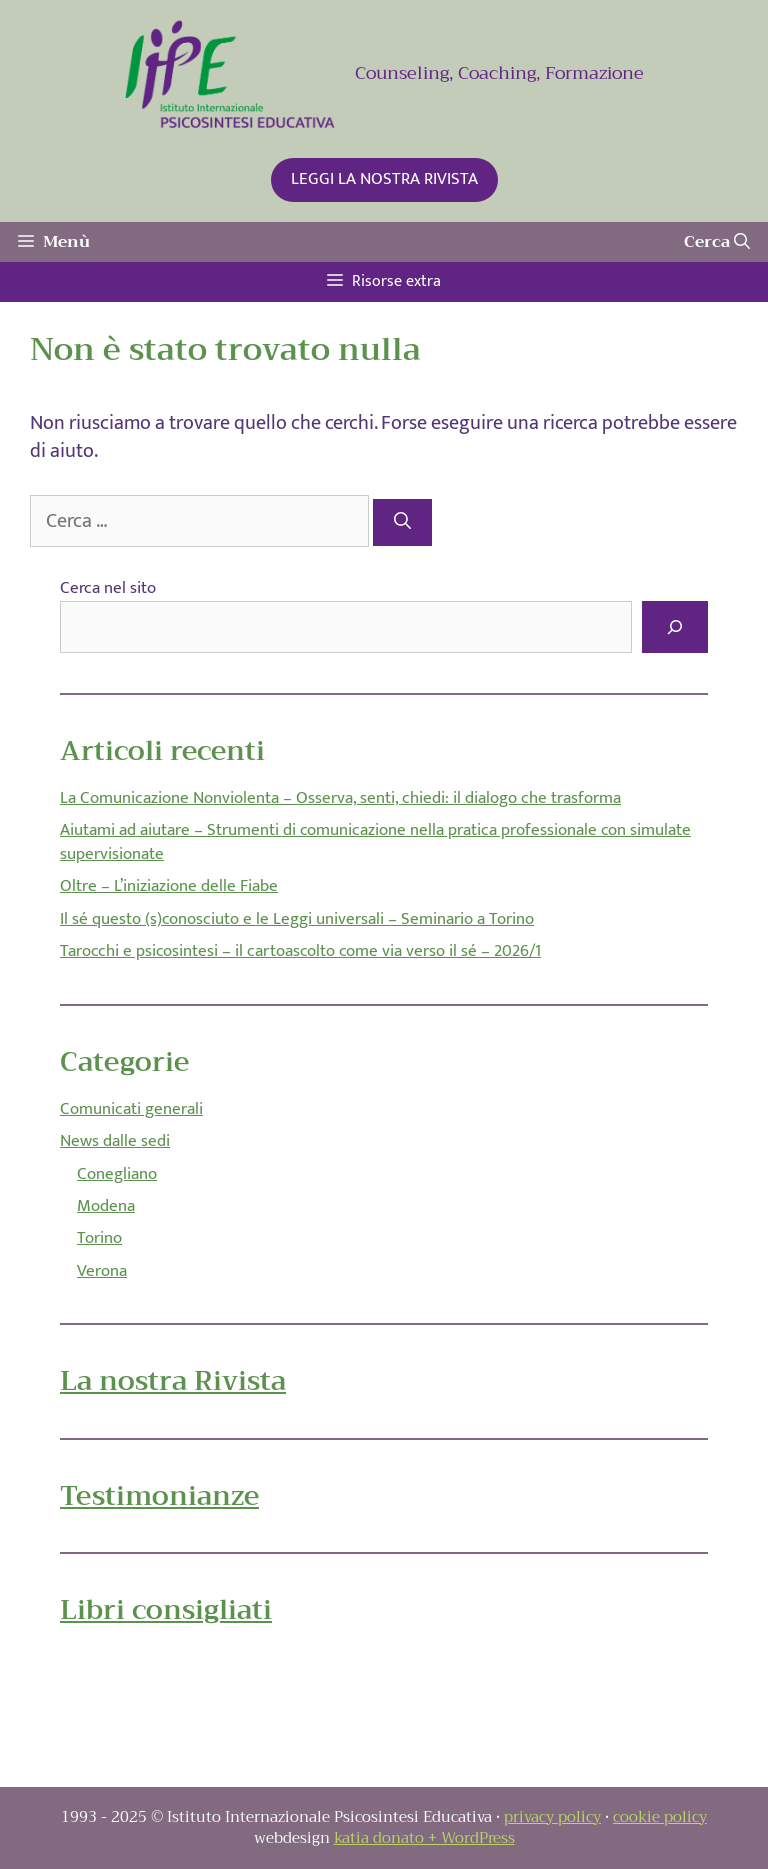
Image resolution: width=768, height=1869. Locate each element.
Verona (102, 1271)
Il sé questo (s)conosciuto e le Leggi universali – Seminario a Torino (297, 919)
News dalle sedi (115, 1141)
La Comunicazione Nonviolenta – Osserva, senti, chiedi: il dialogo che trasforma (340, 798)
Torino (99, 1238)
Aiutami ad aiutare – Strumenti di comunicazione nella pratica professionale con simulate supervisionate (375, 842)
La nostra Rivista (173, 1381)
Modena (106, 1206)
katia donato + (387, 1838)
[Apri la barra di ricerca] (717, 242)
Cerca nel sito (108, 588)
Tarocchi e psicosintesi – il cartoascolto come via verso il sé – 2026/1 (300, 951)
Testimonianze (159, 1496)
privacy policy (552, 1817)
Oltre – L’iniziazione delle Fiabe (169, 886)
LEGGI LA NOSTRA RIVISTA (384, 179)
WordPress (478, 1838)
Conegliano (117, 1174)
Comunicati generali (131, 1109)
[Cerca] (402, 523)
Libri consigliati (166, 1610)
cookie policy (660, 1817)
